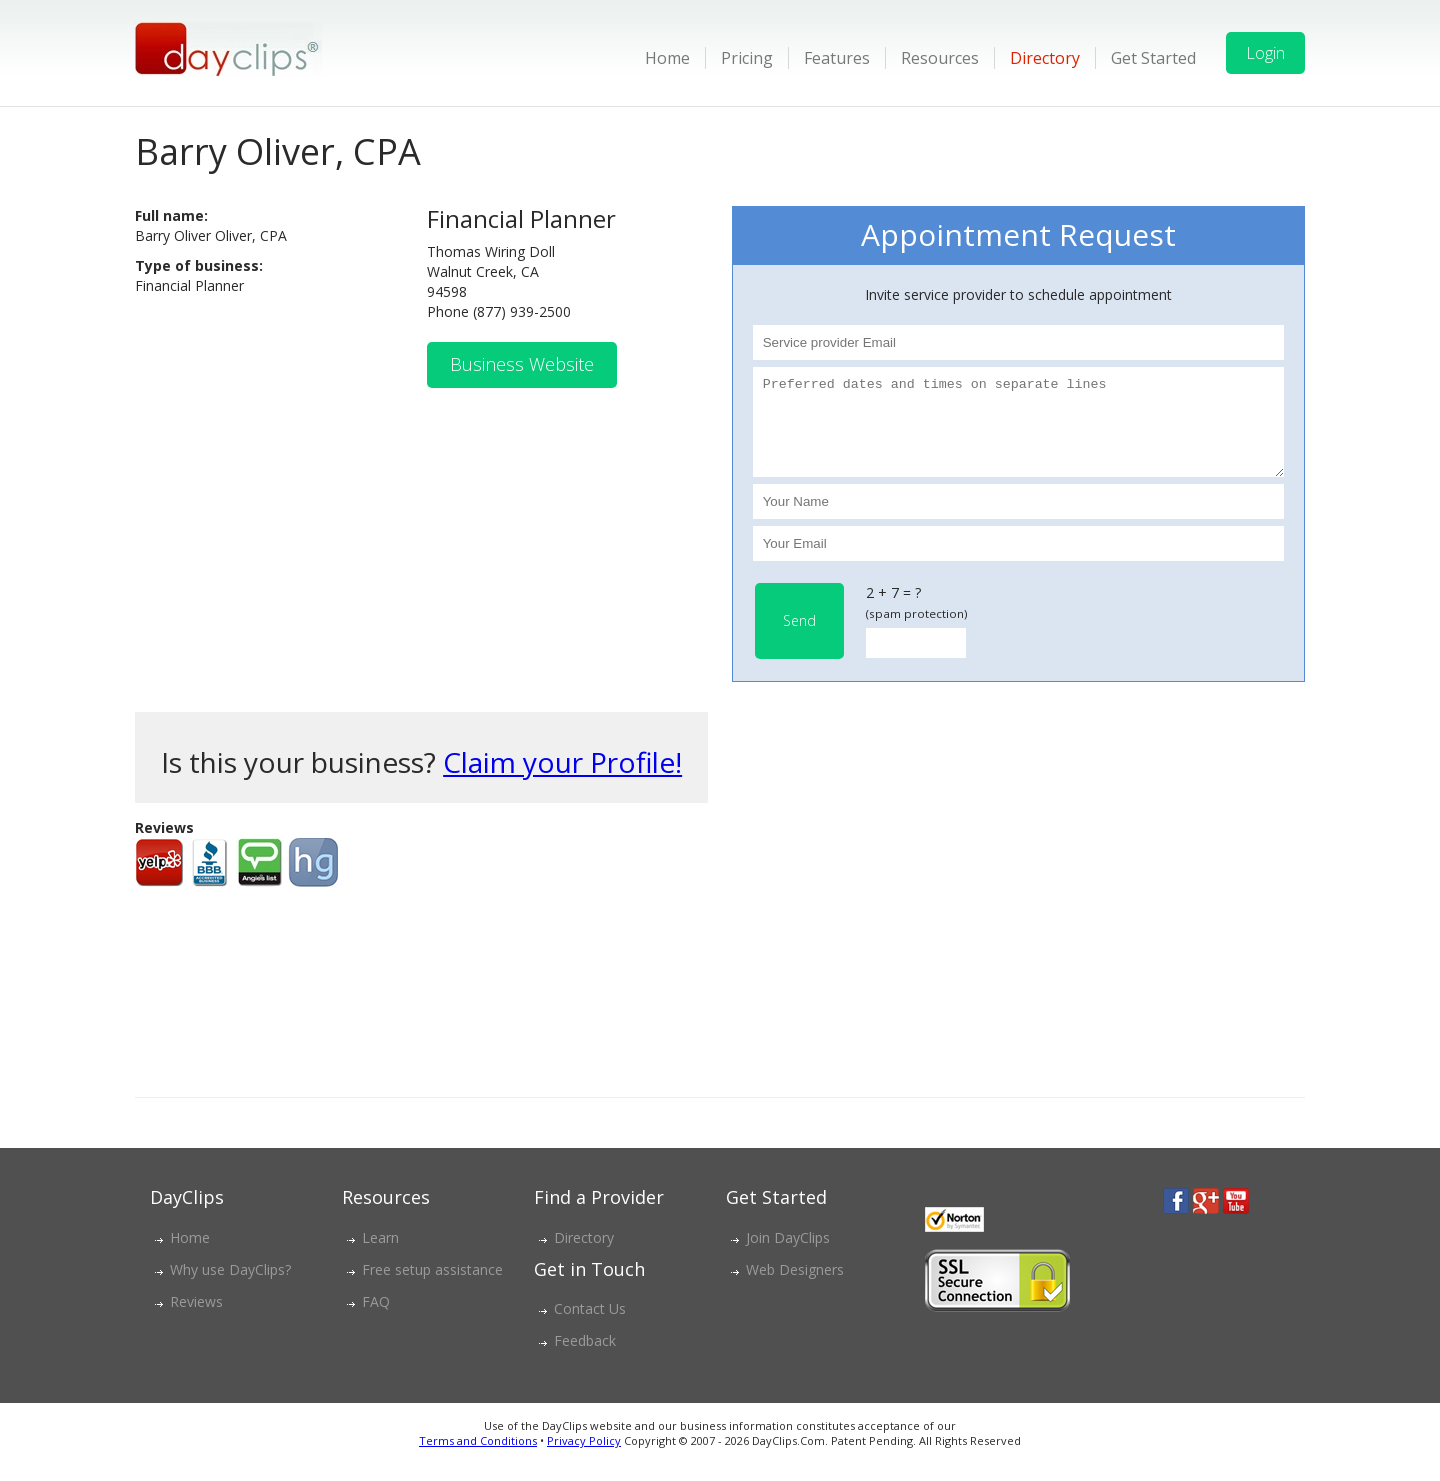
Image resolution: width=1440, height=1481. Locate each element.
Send (799, 638)
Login (1265, 53)
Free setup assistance (432, 1287)
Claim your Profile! (562, 780)
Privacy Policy (584, 1458)
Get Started (1153, 58)
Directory (1045, 58)
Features (837, 58)
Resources (940, 58)
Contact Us (590, 1326)
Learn (380, 1255)
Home (667, 58)
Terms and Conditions (478, 1458)
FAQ (376, 1319)
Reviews (196, 1319)
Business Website (522, 364)
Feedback (585, 1358)
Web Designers (795, 1287)
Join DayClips (788, 1255)
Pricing (747, 58)
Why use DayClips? (230, 1287)
